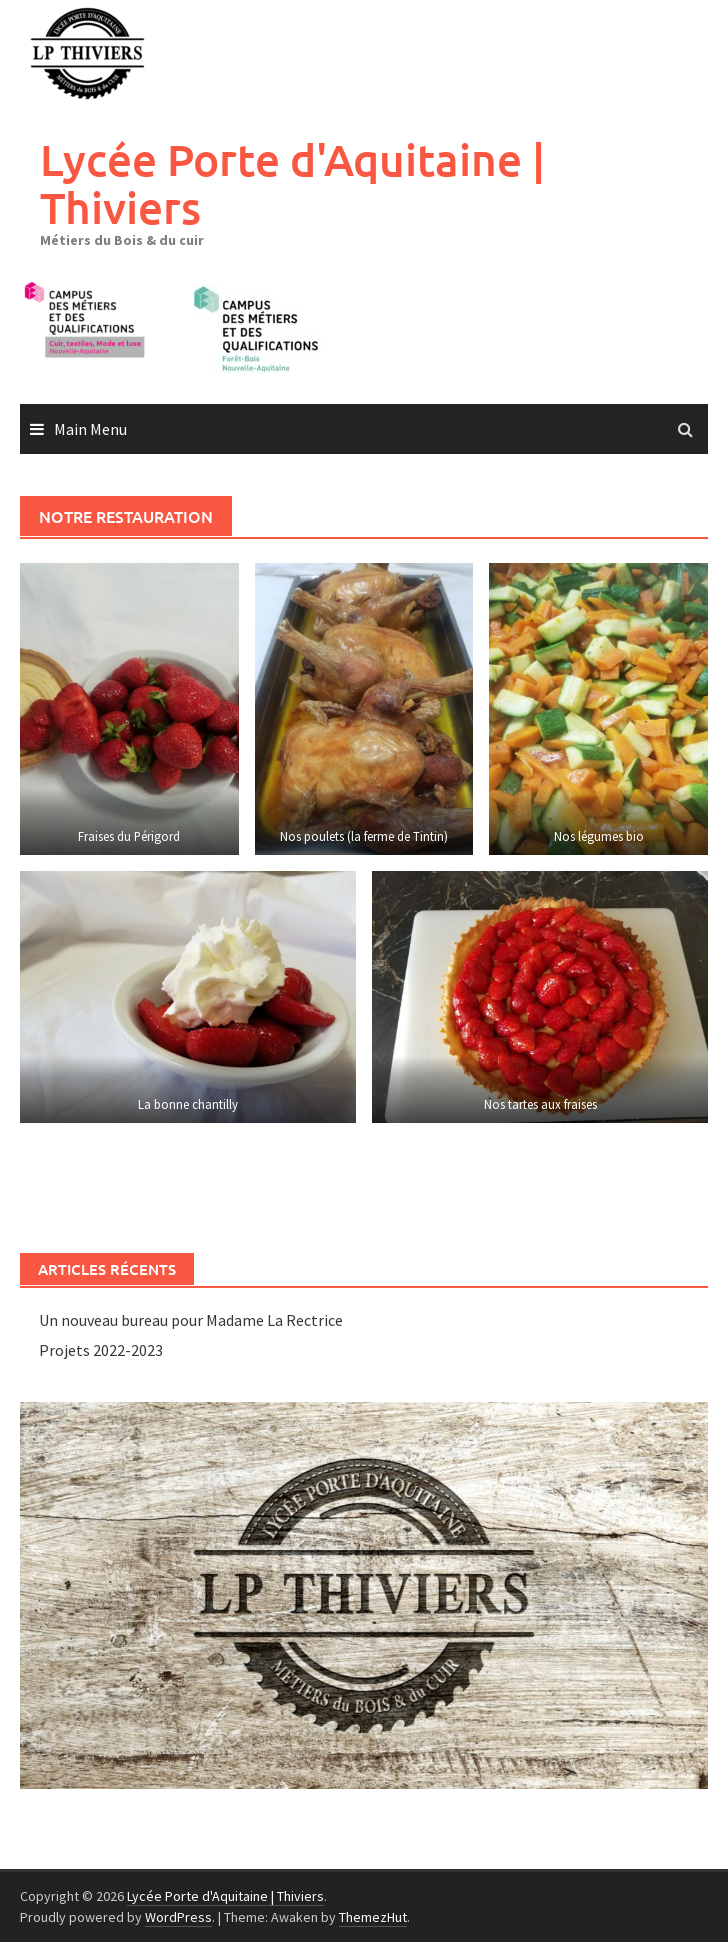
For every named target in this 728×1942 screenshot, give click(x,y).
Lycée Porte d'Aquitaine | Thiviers (292, 183)
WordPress (178, 1917)
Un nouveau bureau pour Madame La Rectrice (191, 1320)
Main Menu (90, 429)
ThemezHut (373, 1917)
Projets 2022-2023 (101, 1350)
